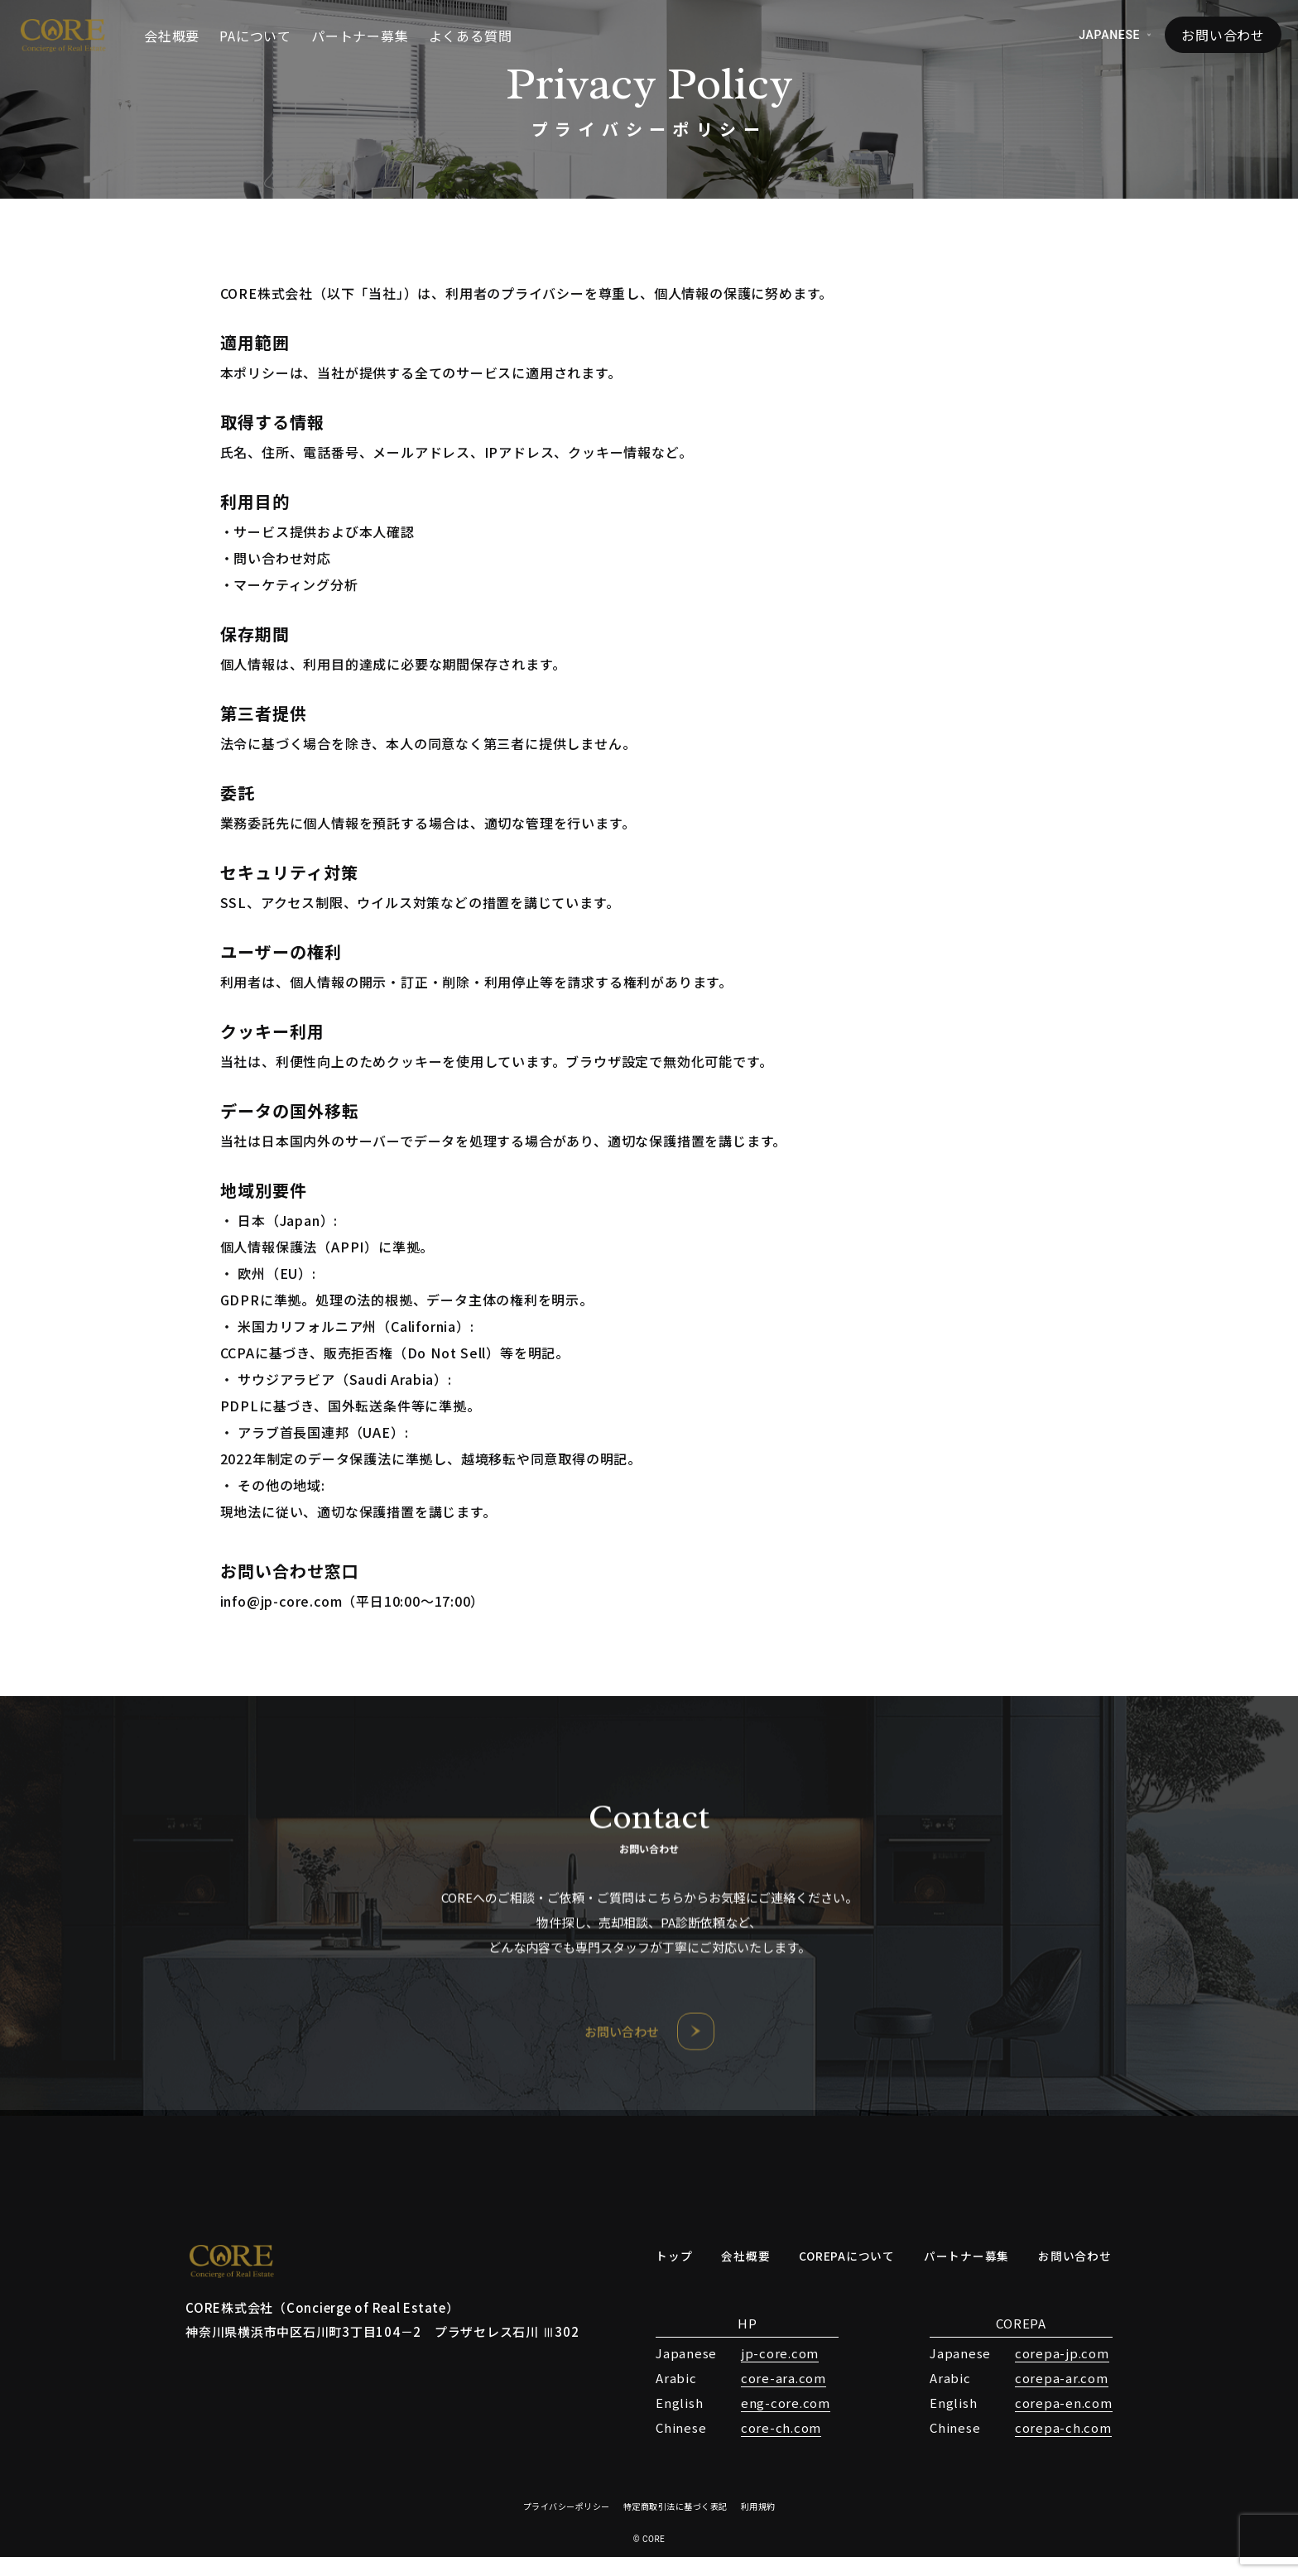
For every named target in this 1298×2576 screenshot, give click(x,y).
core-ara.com (760, 2396)
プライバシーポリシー (566, 2525)
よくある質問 (470, 36)
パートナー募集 (360, 36)
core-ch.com (758, 2446)
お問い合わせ (1223, 35)
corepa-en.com (1040, 2421)
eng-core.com (762, 2421)
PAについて (255, 36)
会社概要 (172, 36)
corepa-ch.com (1040, 2446)
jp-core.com (757, 2372)
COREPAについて (834, 2274)
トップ (652, 2274)
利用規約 (758, 2525)
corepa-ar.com (1038, 2396)
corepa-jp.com (1039, 2372)
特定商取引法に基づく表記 (675, 2525)
